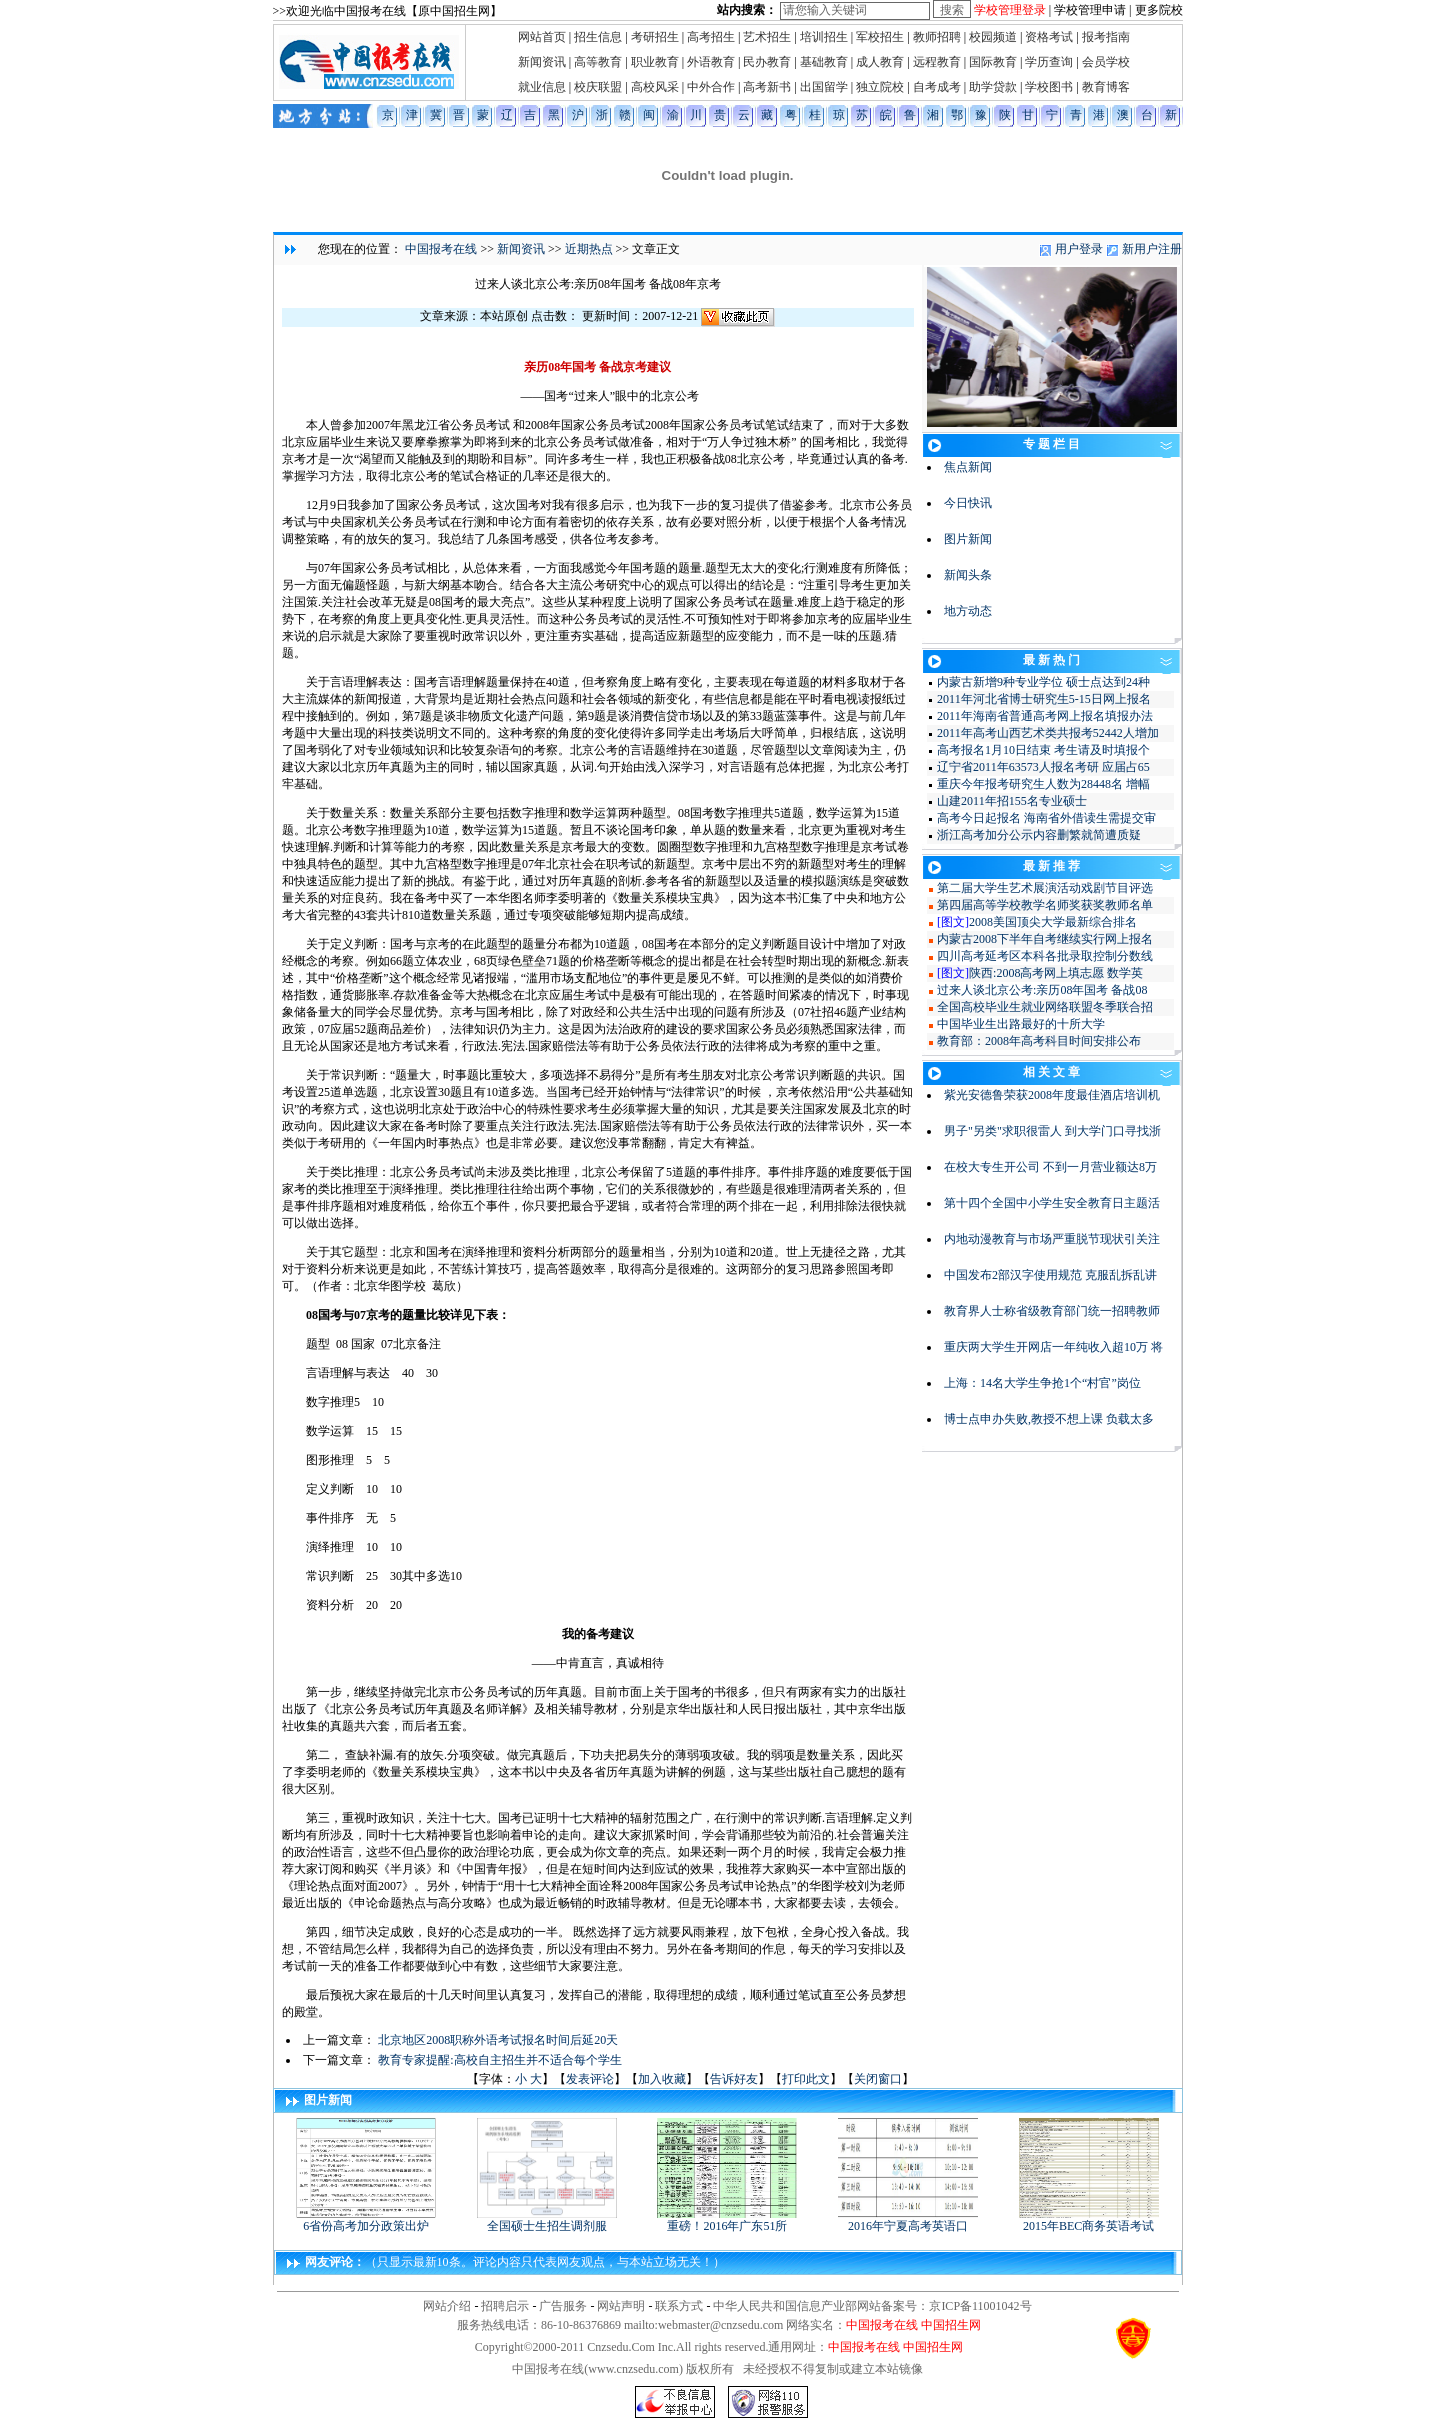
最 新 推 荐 (1051, 866)
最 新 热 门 (1051, 660)
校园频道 (993, 37)
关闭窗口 (878, 2079)
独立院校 (880, 87)
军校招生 (880, 37)
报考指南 (1106, 37)
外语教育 (711, 62)
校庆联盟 (598, 87)
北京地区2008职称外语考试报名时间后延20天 (498, 2040)
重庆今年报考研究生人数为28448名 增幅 (1043, 784)
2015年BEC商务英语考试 (1089, 2220)
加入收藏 (662, 2079)
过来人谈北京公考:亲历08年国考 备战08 (1042, 990)
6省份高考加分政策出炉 (366, 2220)
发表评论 (590, 2079)
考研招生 (655, 37)
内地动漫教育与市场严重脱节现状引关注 (1052, 1239)
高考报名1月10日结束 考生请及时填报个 (1043, 750)
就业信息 (542, 87)
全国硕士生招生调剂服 (547, 2220)
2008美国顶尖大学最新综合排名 (1053, 922)
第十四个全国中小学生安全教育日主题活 (1052, 1203)
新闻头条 (968, 575)
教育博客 (1106, 87)
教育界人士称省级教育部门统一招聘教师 (1052, 1311)
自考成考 (937, 87)
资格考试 (1049, 37)
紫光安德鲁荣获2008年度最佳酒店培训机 (1052, 1095)
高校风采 (655, 87)
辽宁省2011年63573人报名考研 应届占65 (1043, 767)
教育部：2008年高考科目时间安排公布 (1039, 1041)
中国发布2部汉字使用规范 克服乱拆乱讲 (1050, 1275)
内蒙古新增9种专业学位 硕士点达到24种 (1043, 682)
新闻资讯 (542, 62)
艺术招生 (767, 37)
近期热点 (589, 249)
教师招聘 (937, 37)
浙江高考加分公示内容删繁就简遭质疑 (1039, 835)
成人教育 (880, 62)
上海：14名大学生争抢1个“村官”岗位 (1042, 1383)
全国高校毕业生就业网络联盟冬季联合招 (1045, 1007)
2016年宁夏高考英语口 (908, 2220)
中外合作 (711, 87)
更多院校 (1159, 10)
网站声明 (621, 2306)
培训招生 (824, 37)
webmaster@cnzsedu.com (720, 2325)
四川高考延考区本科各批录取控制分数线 (1045, 956)
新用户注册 (1152, 249)
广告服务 (563, 2306)
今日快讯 (968, 503)
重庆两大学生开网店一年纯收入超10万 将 (1053, 1347)
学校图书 (1049, 87)
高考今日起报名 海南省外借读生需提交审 (1046, 818)
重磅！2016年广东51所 (727, 2220)
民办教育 (767, 62)
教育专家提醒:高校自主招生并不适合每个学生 (499, 2060)
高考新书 (767, 87)
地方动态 (968, 611)
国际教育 (993, 62)
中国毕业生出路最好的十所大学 (1021, 1024)
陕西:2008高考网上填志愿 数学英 (1056, 973)
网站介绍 (447, 2306)
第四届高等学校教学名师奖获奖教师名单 (1045, 905)
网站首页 (542, 37)
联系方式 (679, 2306)
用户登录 (1079, 249)
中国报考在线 (441, 249)
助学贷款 (993, 87)
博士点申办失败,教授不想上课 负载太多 (1049, 1419)
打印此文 (806, 2079)
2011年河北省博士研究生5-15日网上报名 (1044, 699)
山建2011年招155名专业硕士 (1012, 801)
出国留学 (824, 87)
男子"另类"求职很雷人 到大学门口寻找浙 (1052, 1131)
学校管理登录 (1010, 10)
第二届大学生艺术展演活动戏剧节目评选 (1045, 888)
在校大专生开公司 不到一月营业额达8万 (1050, 1167)
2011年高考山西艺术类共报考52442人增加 (1048, 733)
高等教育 (598, 62)
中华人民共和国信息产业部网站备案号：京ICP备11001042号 (872, 2306)
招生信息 (598, 37)
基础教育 (824, 62)
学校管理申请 (1090, 10)
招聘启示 (505, 2306)
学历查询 (1049, 62)
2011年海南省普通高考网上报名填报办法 (1045, 716)
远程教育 (937, 62)
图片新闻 (968, 539)
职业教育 (655, 62)
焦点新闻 (968, 467)
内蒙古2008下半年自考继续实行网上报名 (1045, 939)
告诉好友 (734, 2079)
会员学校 (1106, 62)
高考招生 (711, 37)
